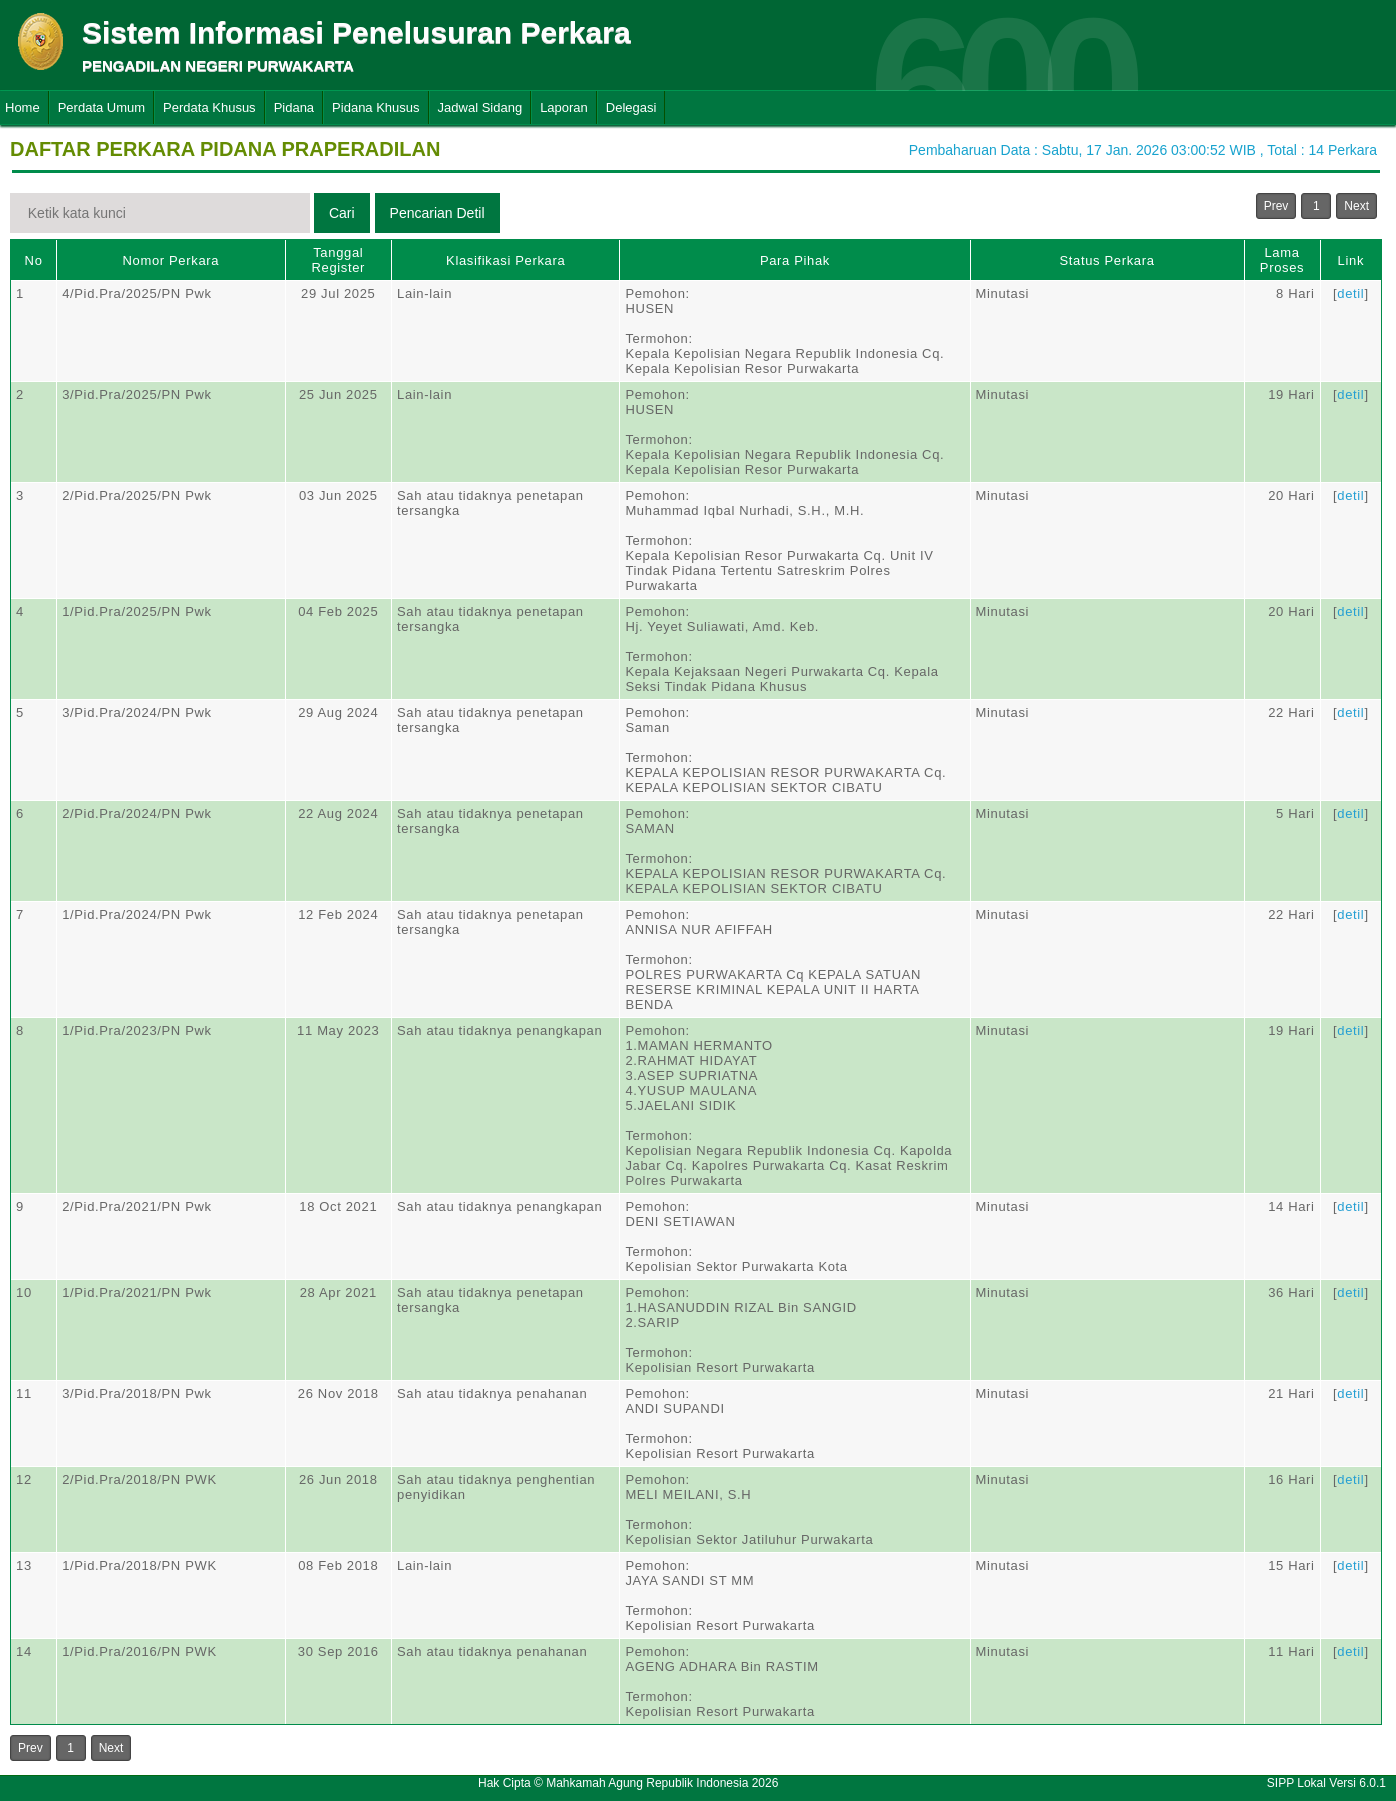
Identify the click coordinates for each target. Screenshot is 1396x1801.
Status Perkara (1106, 260)
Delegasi (631, 107)
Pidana (294, 107)
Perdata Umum (101, 107)
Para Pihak (795, 260)
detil (1350, 293)
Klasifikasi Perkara (505, 260)
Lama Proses (1282, 260)
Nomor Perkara (171, 260)
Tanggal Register (338, 260)
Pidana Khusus (375, 107)
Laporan (564, 107)
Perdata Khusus (209, 107)
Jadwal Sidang (480, 107)
